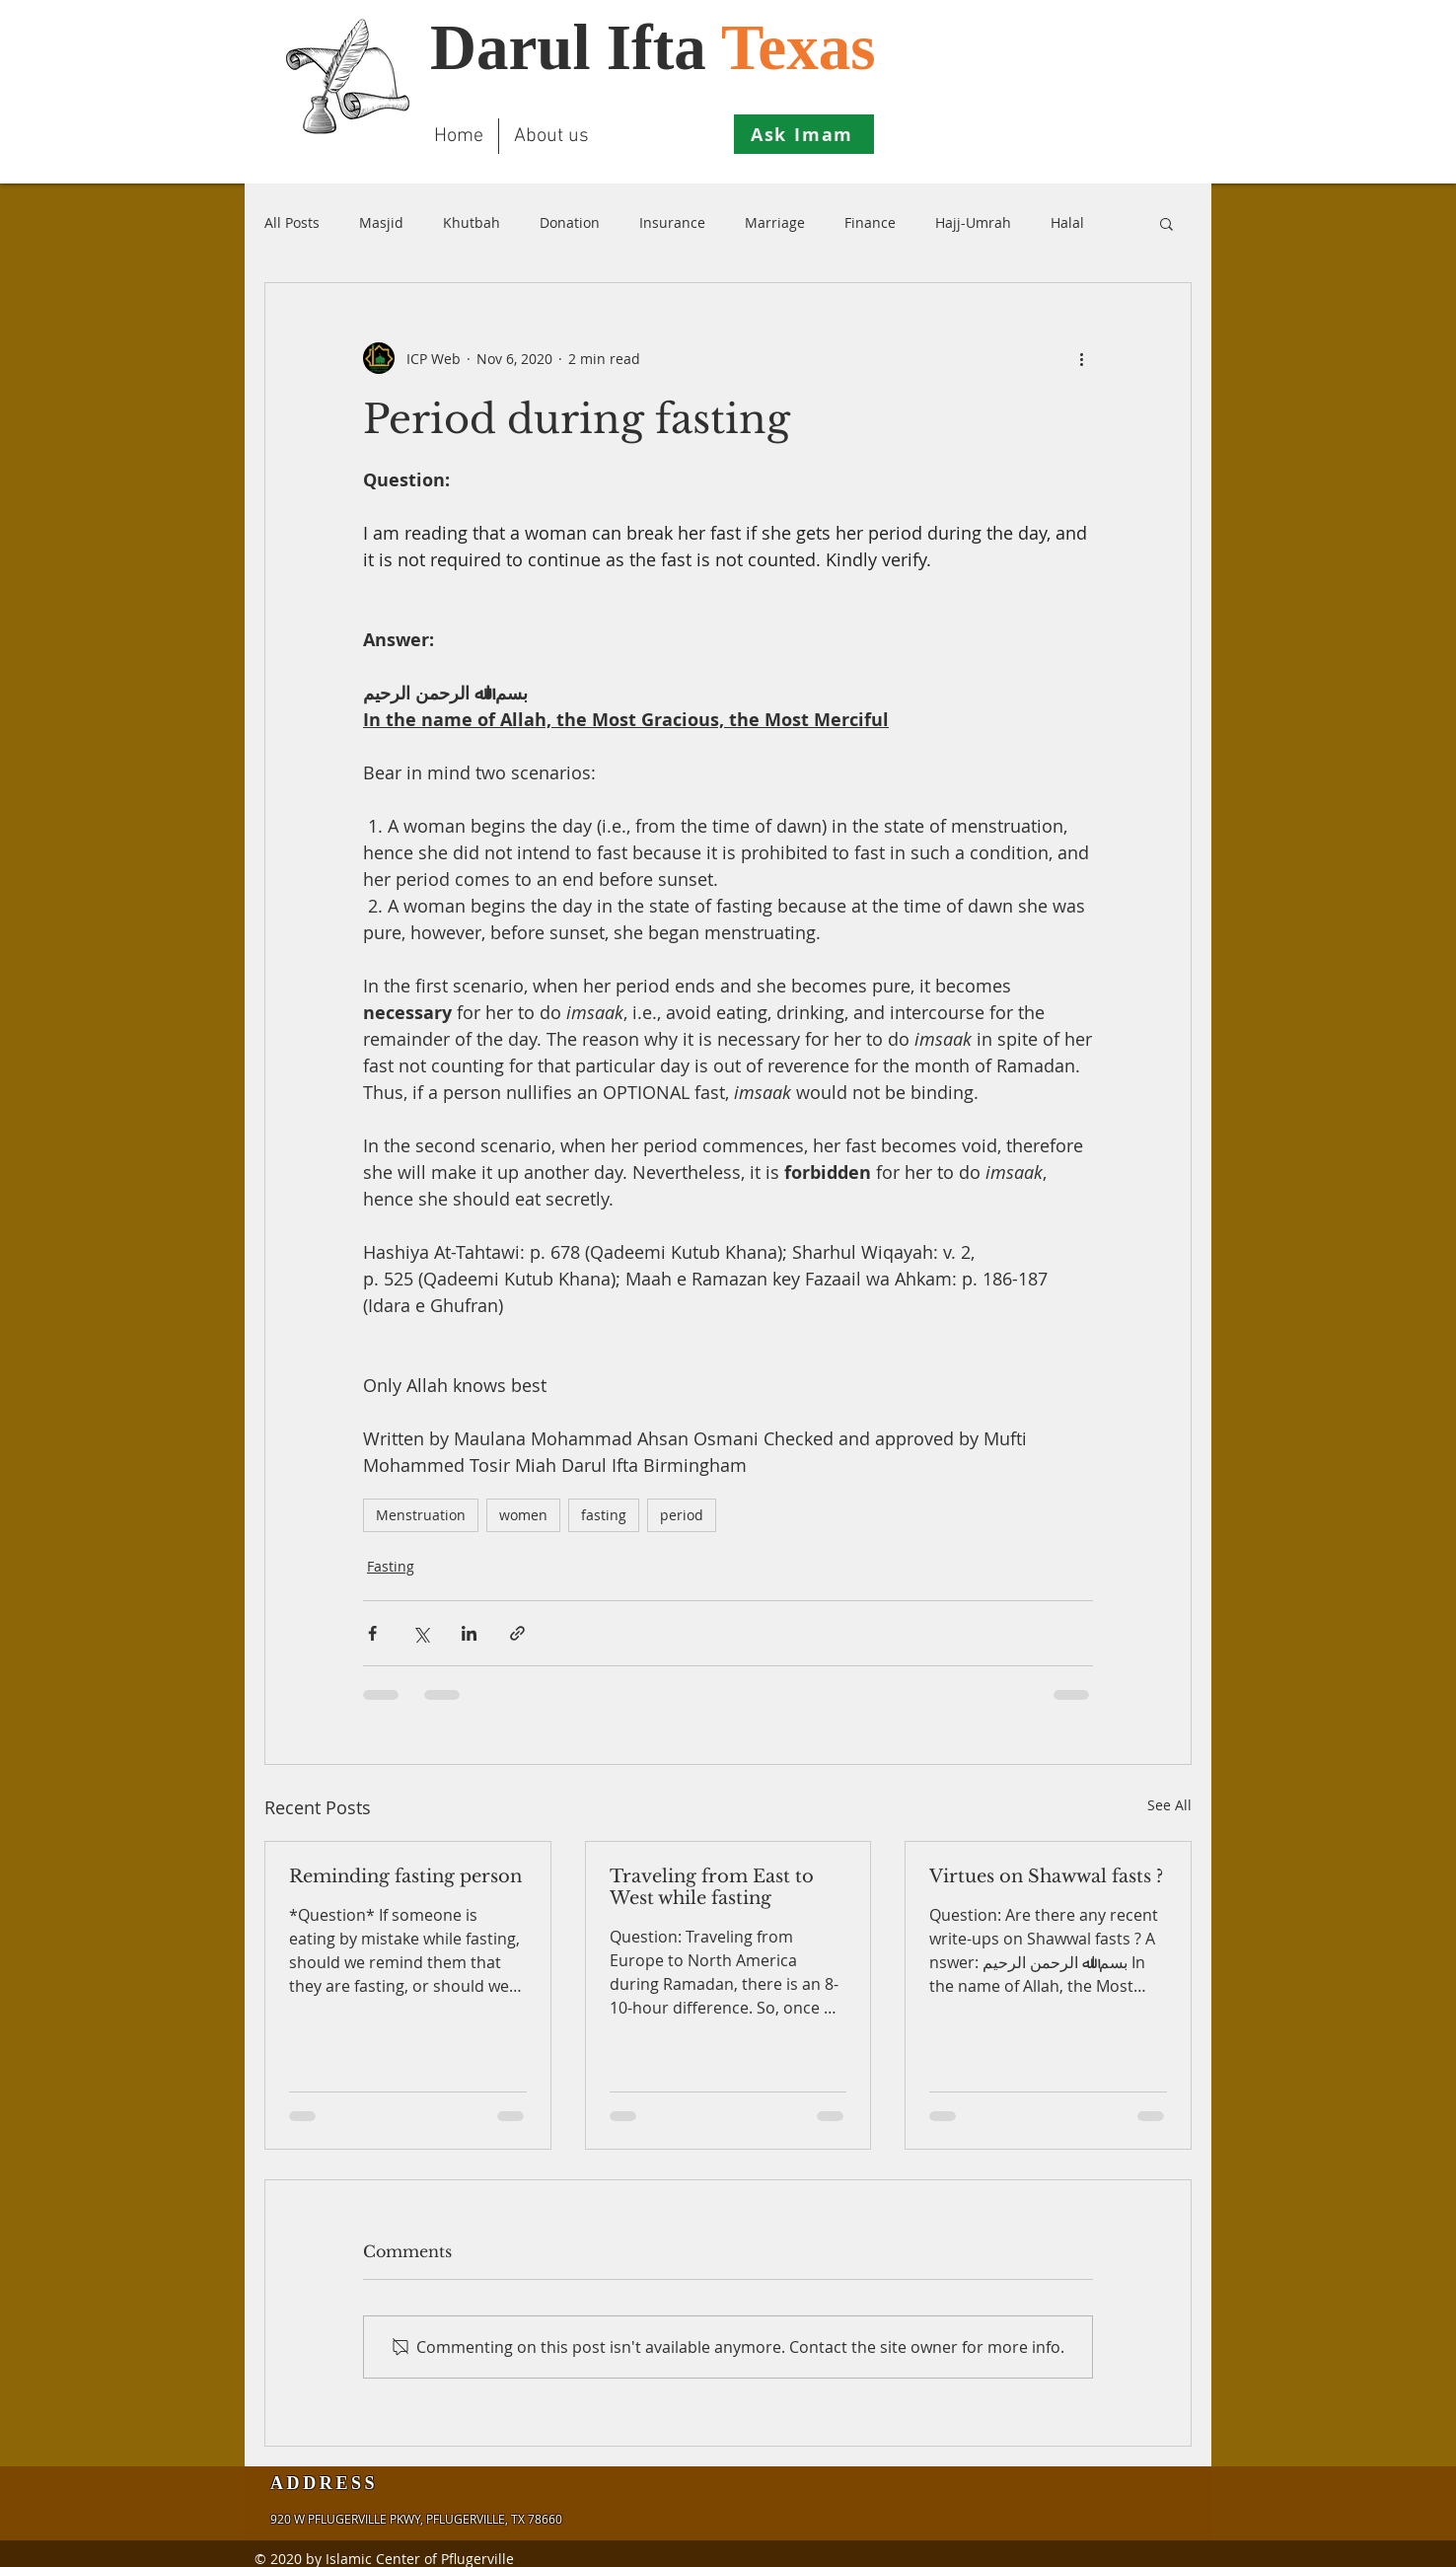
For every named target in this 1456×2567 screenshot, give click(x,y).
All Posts (292, 222)
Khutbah (471, 222)
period (681, 1514)
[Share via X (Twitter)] (420, 1633)
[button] (1166, 223)
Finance (870, 222)
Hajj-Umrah (973, 222)
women (523, 1514)
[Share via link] (517, 1633)
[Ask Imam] (804, 134)
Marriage (775, 222)
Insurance (672, 222)
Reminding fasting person (405, 1876)
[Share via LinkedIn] (469, 1633)
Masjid (381, 222)
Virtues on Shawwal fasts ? (1046, 1876)
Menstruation (421, 1514)
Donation (570, 222)
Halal (1067, 222)
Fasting (390, 1566)
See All (1169, 1805)
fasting (603, 1514)
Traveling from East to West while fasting (712, 1887)
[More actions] (1081, 358)
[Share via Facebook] (372, 1633)
